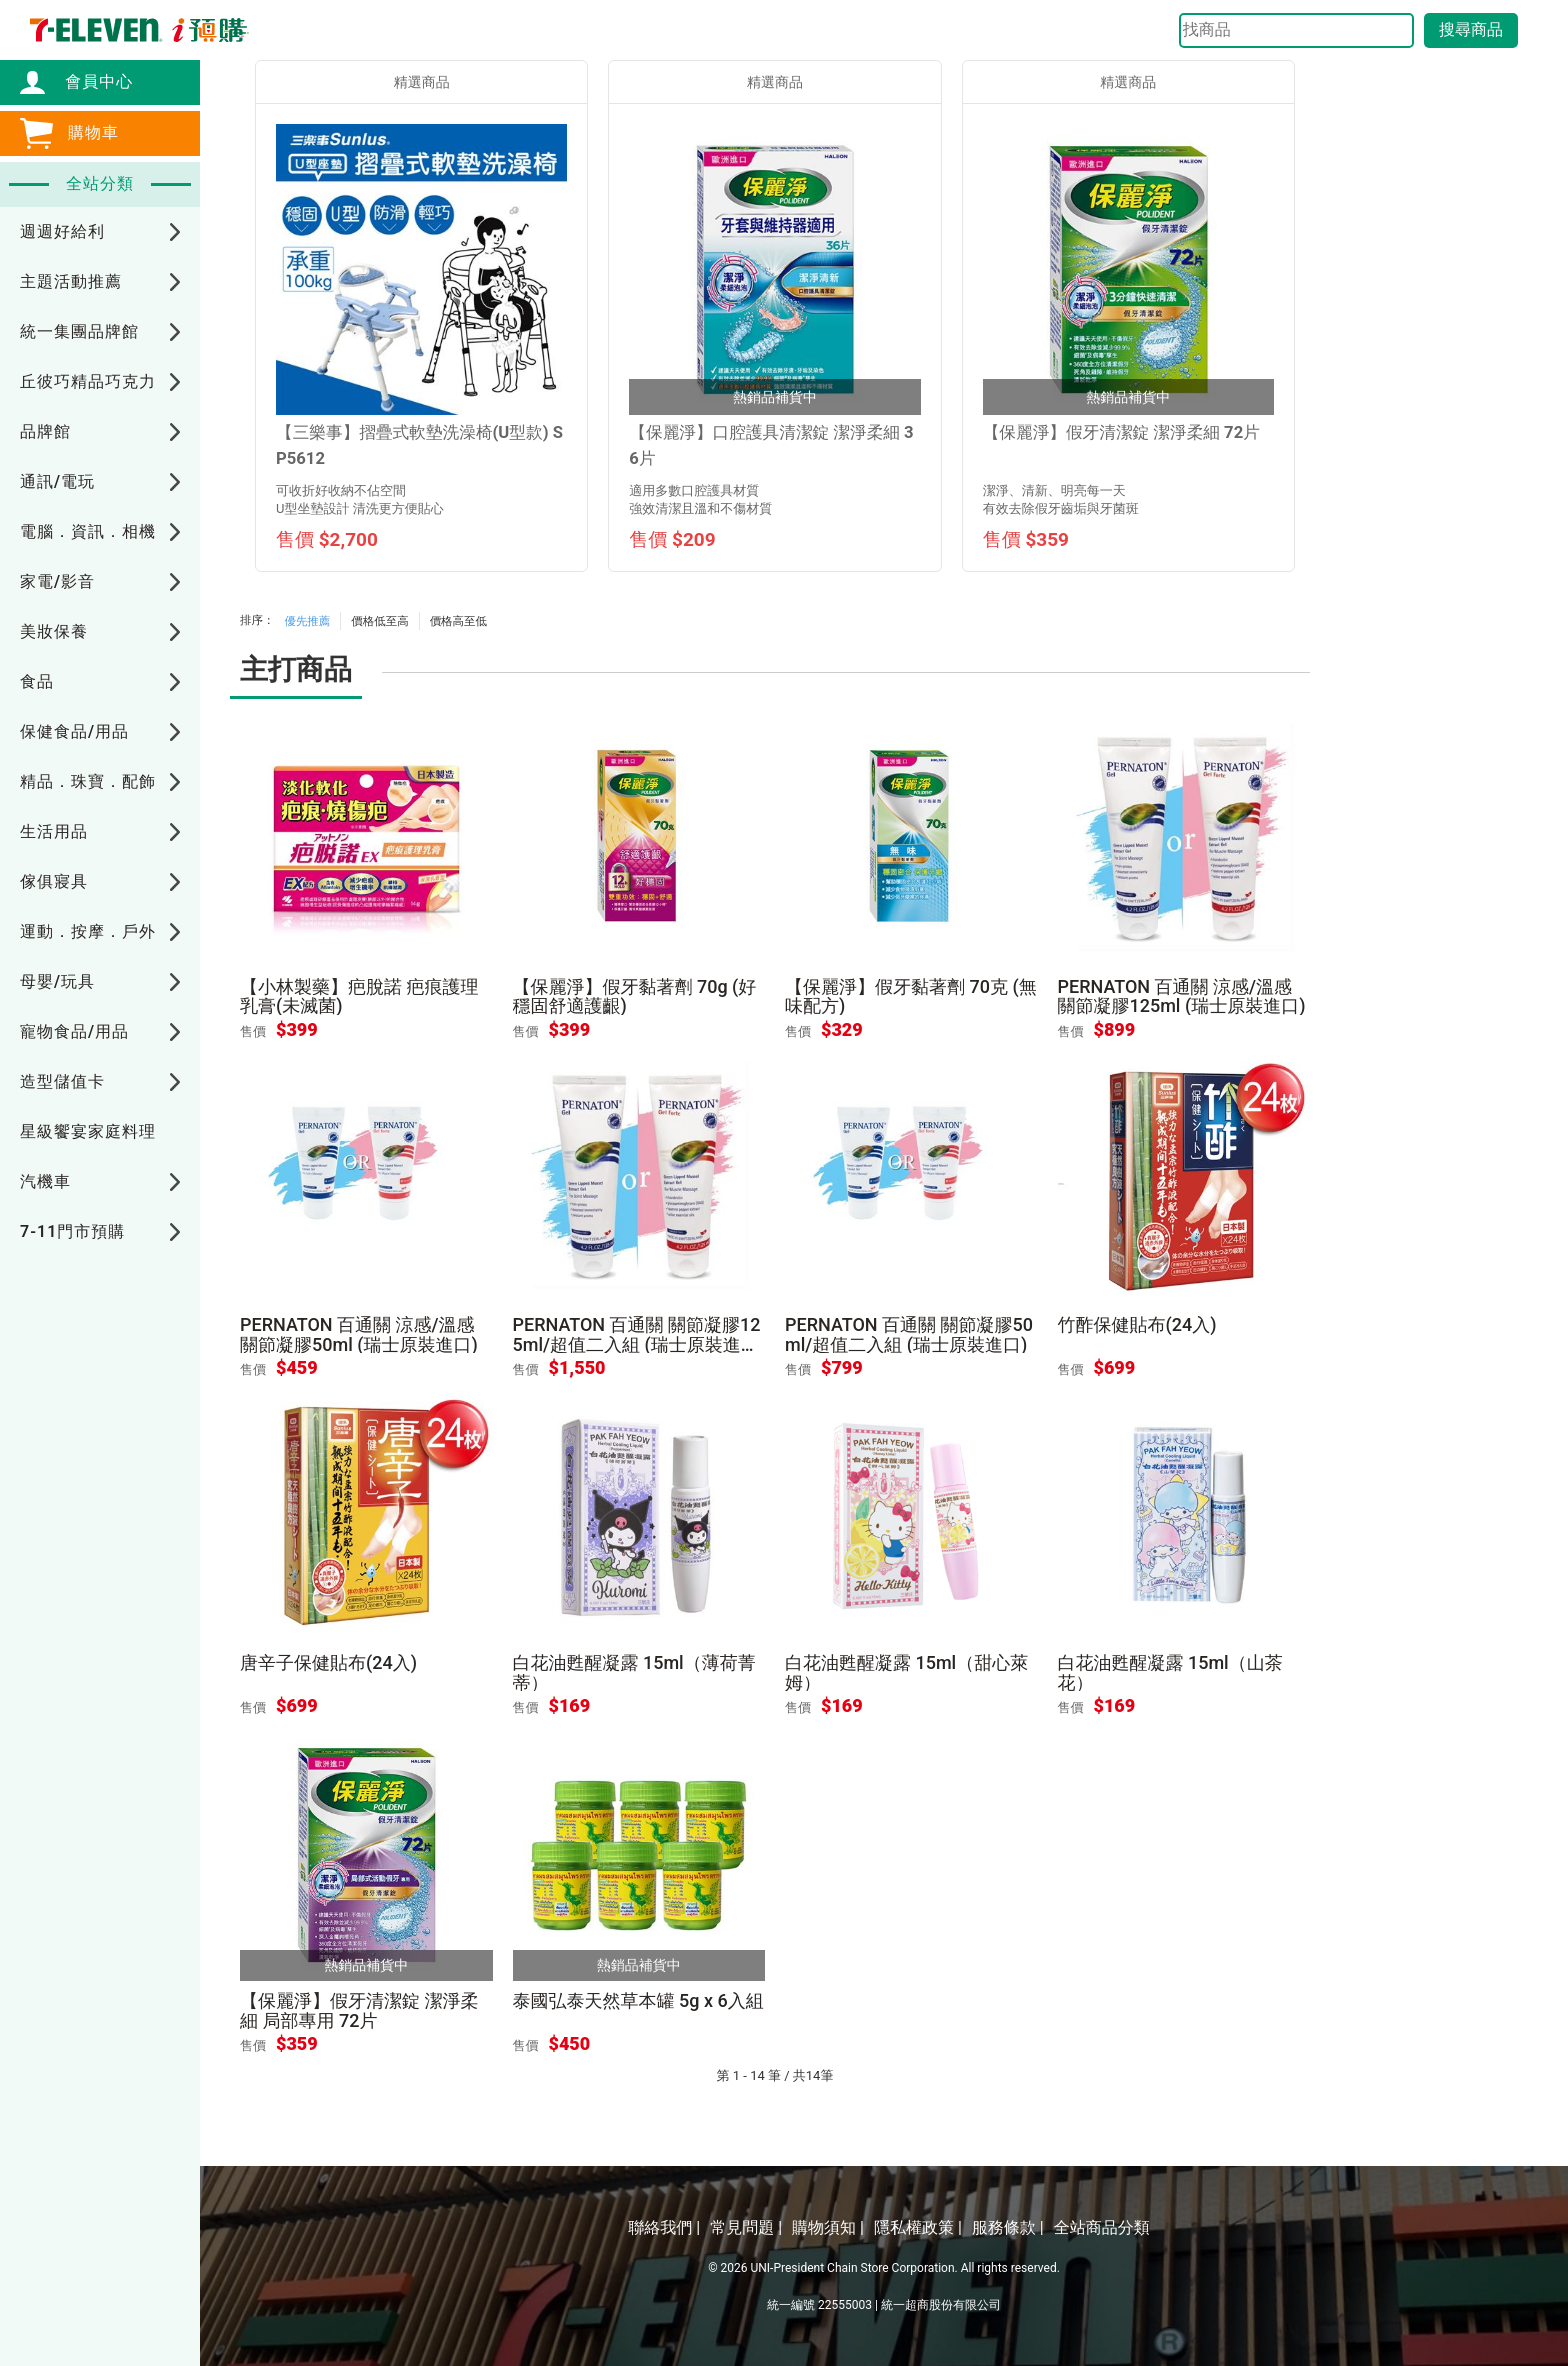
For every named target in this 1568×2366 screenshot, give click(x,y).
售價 (253, 1031)
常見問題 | (746, 2227)
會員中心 (89, 81)
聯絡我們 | (664, 2227)
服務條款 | (1008, 2227)
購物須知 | (828, 2227)
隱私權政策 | (918, 2227)
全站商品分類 (1102, 2227)
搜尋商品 (1471, 29)
